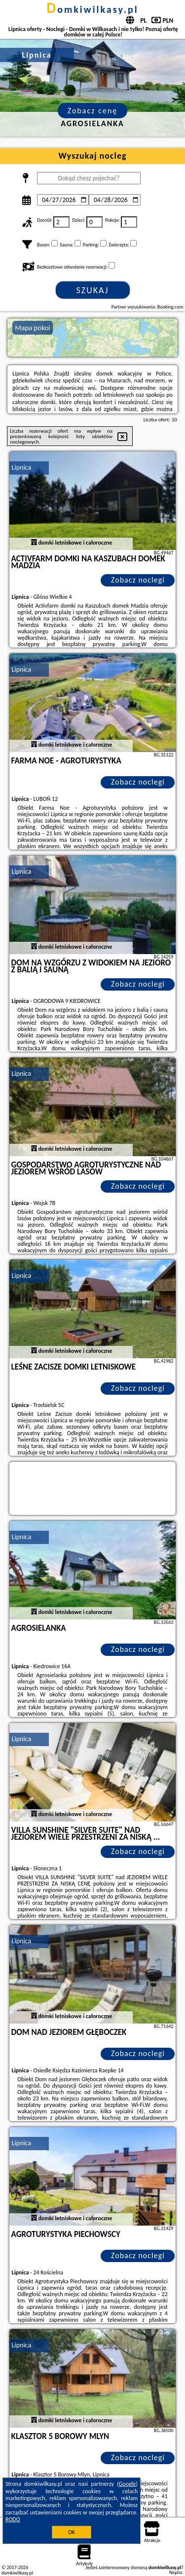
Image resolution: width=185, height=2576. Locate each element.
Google (127, 2483)
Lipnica (22, 467)
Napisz (176, 2572)
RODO (12, 2519)
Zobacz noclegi (138, 579)
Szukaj (92, 290)
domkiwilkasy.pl (92, 9)
